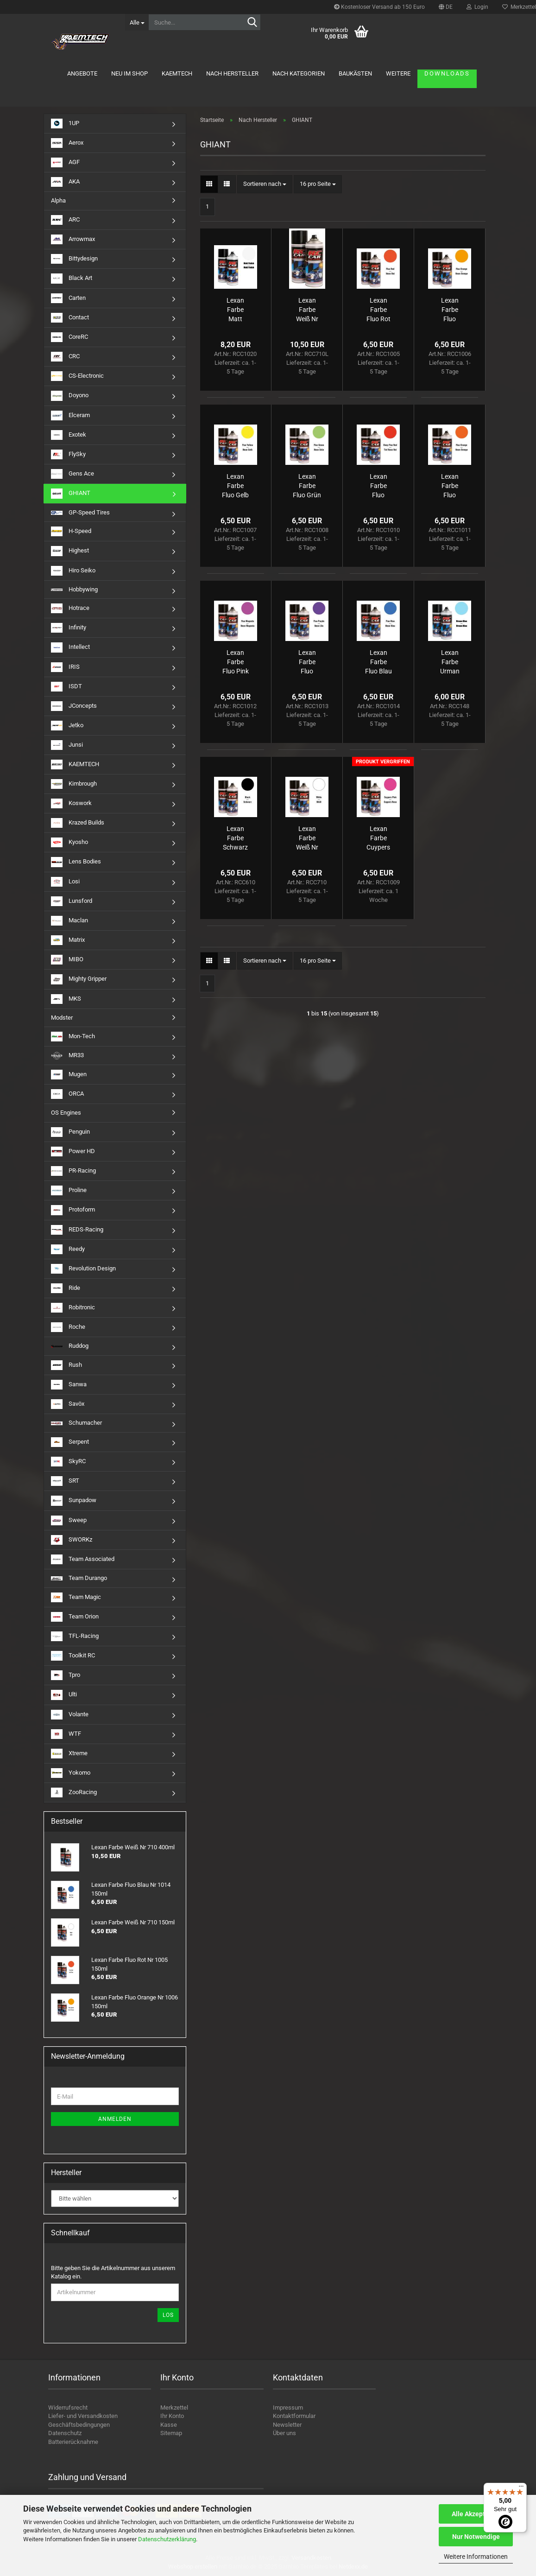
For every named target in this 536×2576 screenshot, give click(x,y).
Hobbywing (74, 589)
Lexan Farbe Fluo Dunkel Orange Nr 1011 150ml (449, 486)
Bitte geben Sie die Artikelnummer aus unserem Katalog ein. (113, 2272)
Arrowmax (73, 239)
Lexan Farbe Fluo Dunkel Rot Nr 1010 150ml (378, 486)
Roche (68, 1327)
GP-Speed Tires (80, 512)
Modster (62, 1017)
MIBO (67, 959)
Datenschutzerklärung (167, 2539)
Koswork (71, 803)
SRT (65, 1481)
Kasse (168, 2424)
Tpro (65, 1675)
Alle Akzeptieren (476, 2514)
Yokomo (70, 1773)
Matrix (68, 940)
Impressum (288, 2407)
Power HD (73, 1151)
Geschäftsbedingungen (79, 2424)
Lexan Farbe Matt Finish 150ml (236, 310)
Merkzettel (174, 2407)
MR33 (67, 1056)
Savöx (67, 1404)
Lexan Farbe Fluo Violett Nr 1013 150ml (307, 662)
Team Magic (76, 1597)
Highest (70, 551)
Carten (68, 298)
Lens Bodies (76, 862)
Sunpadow (73, 1500)
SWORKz (71, 1540)
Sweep (69, 1520)
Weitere (398, 73)
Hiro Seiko (73, 571)
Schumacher (76, 1422)
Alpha (58, 200)
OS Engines (66, 1112)
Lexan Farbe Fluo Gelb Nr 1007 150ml (235, 486)
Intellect (70, 647)
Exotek (68, 435)
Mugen (69, 1074)
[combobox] (264, 184)
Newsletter (287, 2424)
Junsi (67, 745)
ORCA (67, 1094)
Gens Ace (72, 474)
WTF (66, 1734)
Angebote (82, 73)
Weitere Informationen (476, 2556)
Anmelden (115, 2119)
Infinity (68, 628)
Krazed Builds (77, 823)
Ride (65, 1288)
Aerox (67, 143)
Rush (66, 1365)
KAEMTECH (177, 73)
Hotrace (70, 608)
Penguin (70, 1132)
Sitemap (171, 2433)
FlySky (68, 454)
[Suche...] (136, 22)
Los (168, 2315)
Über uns (284, 2433)
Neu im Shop (129, 73)
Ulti (64, 1695)
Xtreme (69, 1753)
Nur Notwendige (476, 2536)
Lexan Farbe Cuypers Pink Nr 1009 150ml (378, 838)
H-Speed (71, 531)
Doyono (69, 395)
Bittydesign (74, 259)
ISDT (66, 687)
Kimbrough (74, 784)
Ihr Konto (172, 2415)
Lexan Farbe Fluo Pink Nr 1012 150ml (235, 662)
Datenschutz (65, 2433)
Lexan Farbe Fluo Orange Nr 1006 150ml (449, 310)
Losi (65, 882)
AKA (65, 182)
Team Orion (75, 1617)
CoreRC (69, 337)
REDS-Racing (77, 1230)
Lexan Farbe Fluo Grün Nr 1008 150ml (307, 486)
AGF (65, 162)
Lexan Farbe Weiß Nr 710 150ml (307, 838)
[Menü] (521, 2488)
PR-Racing (73, 1171)
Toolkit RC (73, 1656)
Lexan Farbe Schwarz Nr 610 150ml (235, 838)
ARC (65, 220)
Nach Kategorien (298, 73)
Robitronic (73, 1308)
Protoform (73, 1210)
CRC (65, 357)
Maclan (69, 921)
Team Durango (79, 1577)
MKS (66, 999)
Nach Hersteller (232, 73)
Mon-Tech (73, 1036)
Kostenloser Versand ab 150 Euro (379, 7)
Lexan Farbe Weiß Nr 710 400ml (307, 310)
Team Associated (82, 1559)
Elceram (70, 415)
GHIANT (70, 493)
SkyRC (68, 1461)
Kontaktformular (294, 2415)
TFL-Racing (75, 1636)
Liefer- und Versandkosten (83, 2415)
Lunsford (71, 901)
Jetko (67, 725)
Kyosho (69, 842)
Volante (69, 1714)
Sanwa (69, 1385)
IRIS (65, 667)
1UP (65, 123)
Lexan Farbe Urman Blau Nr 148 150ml (449, 662)
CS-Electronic (77, 376)
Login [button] (477, 7)
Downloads (447, 73)
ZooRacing (74, 1792)
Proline (69, 1190)
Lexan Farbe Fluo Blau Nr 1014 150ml (378, 662)
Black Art (71, 278)
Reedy (68, 1249)
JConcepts (74, 706)
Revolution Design (83, 1269)
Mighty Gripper (79, 979)
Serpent (70, 1442)
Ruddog (69, 1345)
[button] (446, 7)
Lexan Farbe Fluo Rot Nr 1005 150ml (378, 310)
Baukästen (355, 73)
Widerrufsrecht (68, 2407)
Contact (70, 318)
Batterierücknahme (73, 2441)
